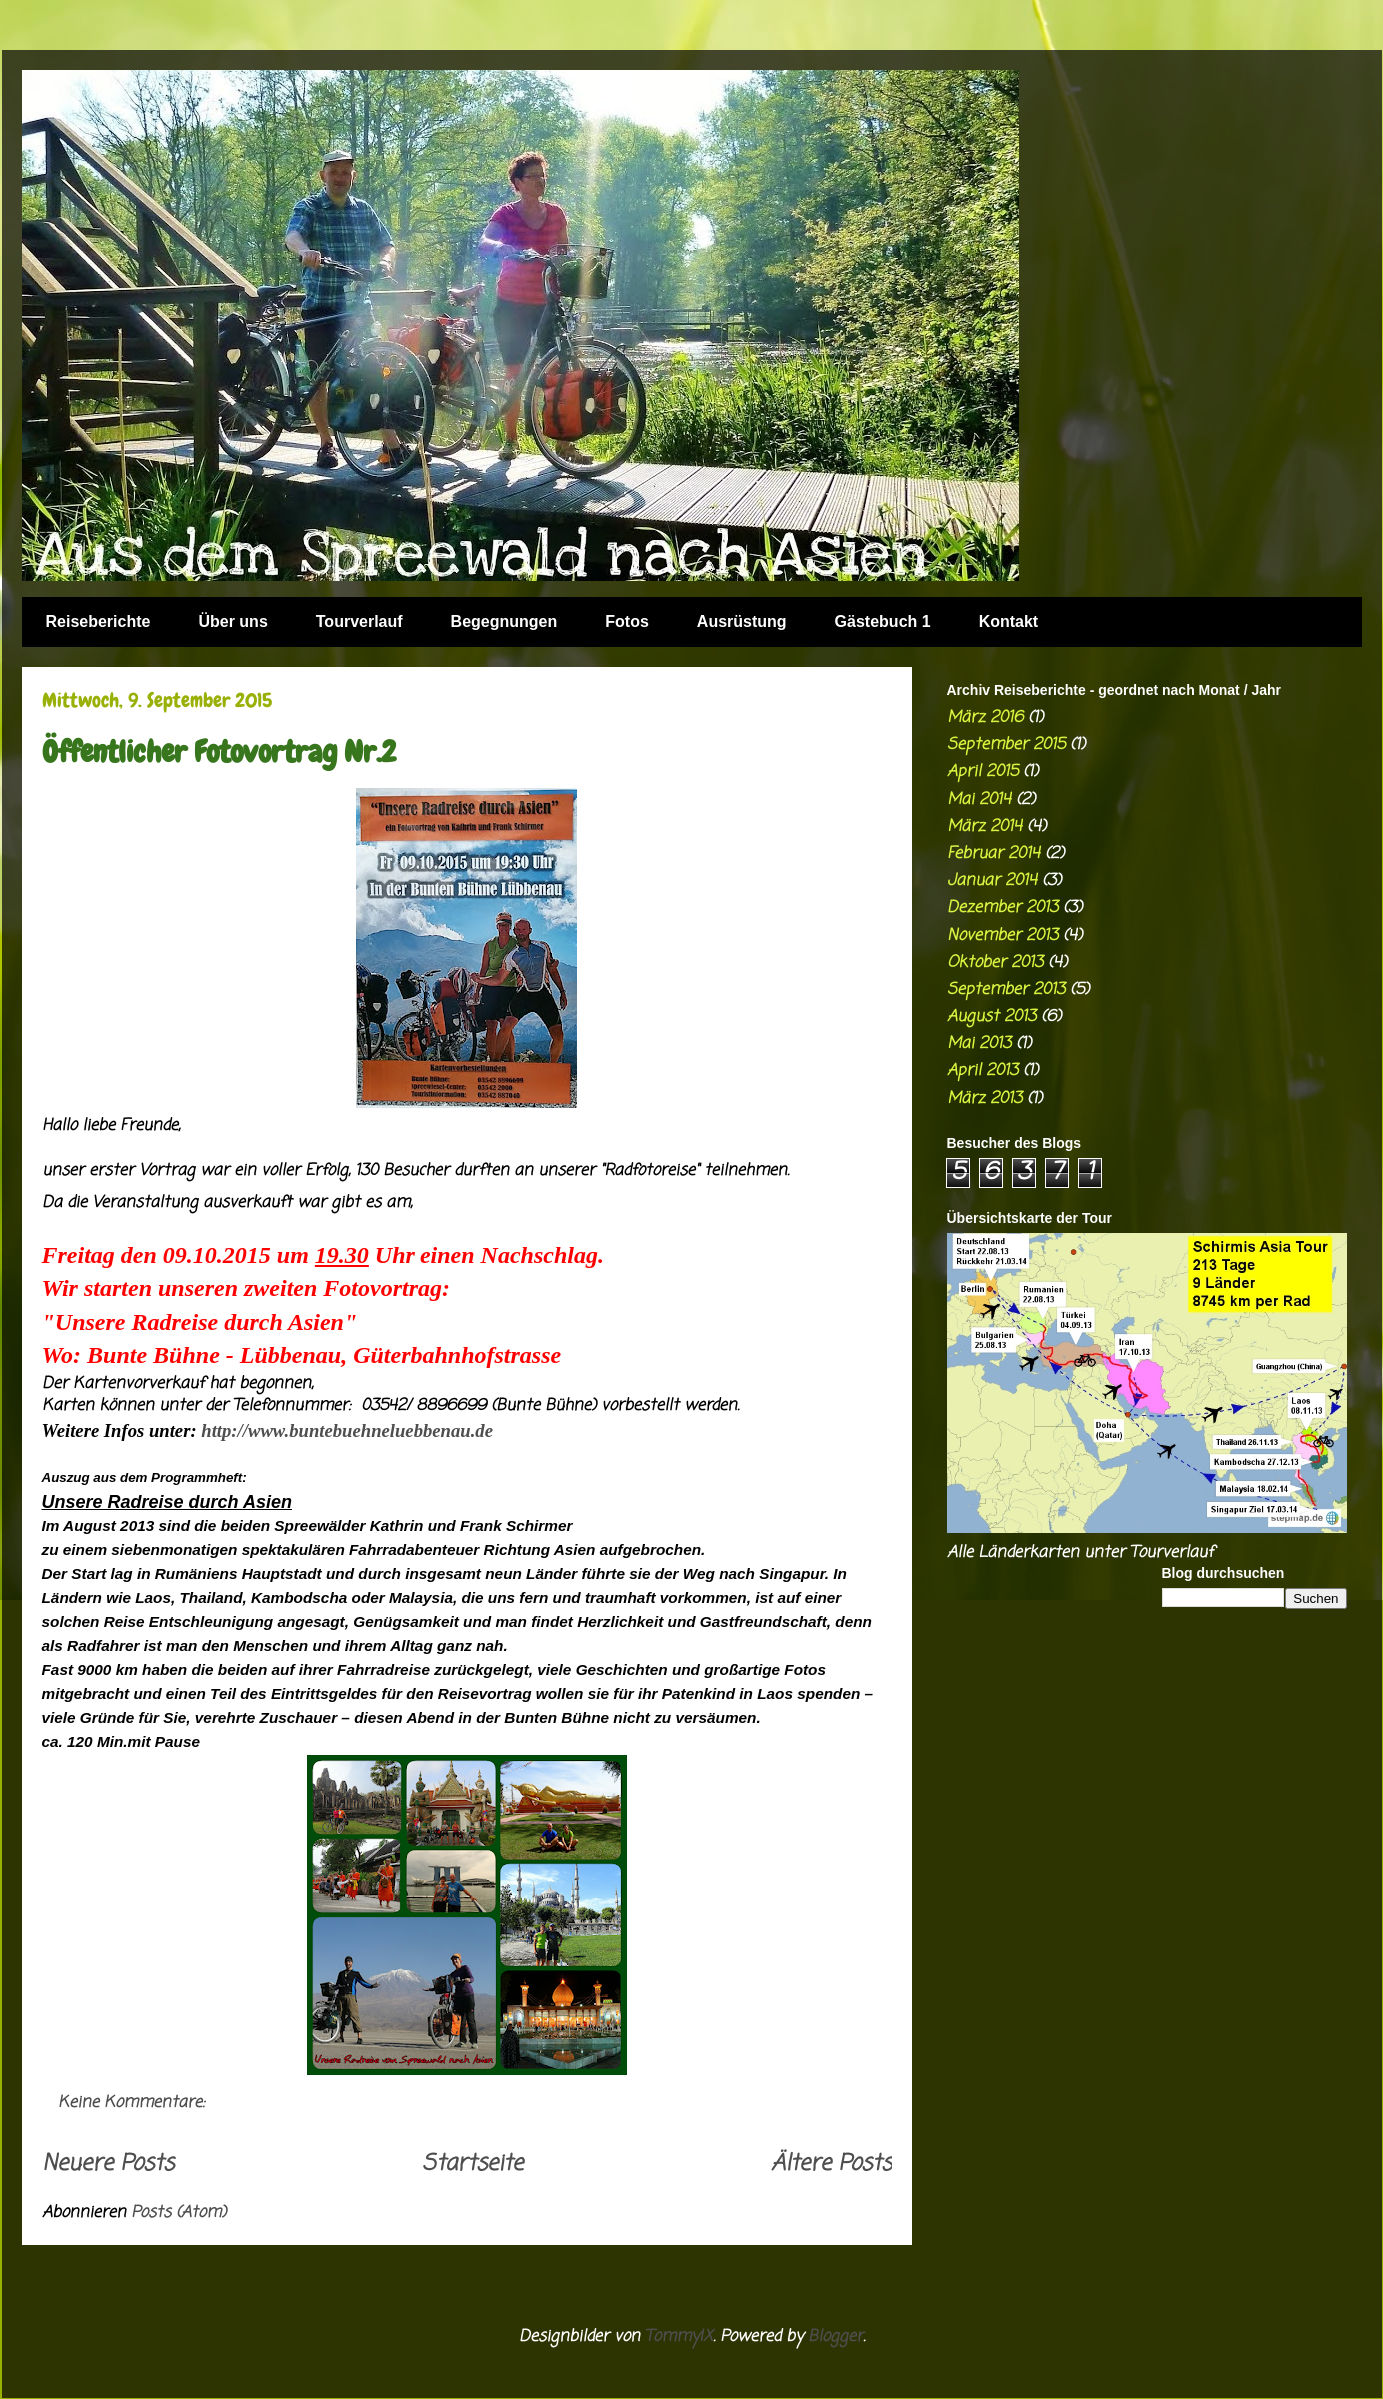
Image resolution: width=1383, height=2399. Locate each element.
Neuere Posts (108, 2164)
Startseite (472, 2164)
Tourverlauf (359, 621)
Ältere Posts (831, 2164)
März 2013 (984, 1099)
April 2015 (982, 772)
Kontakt (1009, 621)
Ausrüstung (742, 621)
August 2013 (991, 1017)
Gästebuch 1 (883, 621)
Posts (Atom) (178, 2213)
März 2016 (985, 718)
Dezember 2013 (1002, 908)
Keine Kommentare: (134, 2103)
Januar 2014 (992, 881)
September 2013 (1006, 990)
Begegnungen (504, 621)
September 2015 (1006, 745)
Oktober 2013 (995, 963)
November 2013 (1002, 936)
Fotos (627, 621)
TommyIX (679, 2337)
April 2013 (982, 1071)
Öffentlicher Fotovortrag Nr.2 (219, 752)
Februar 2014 (993, 854)
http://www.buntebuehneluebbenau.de (347, 1430)
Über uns (232, 621)
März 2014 (984, 827)
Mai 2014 (979, 800)
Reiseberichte (98, 621)
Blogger (835, 2337)
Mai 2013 (979, 1044)
